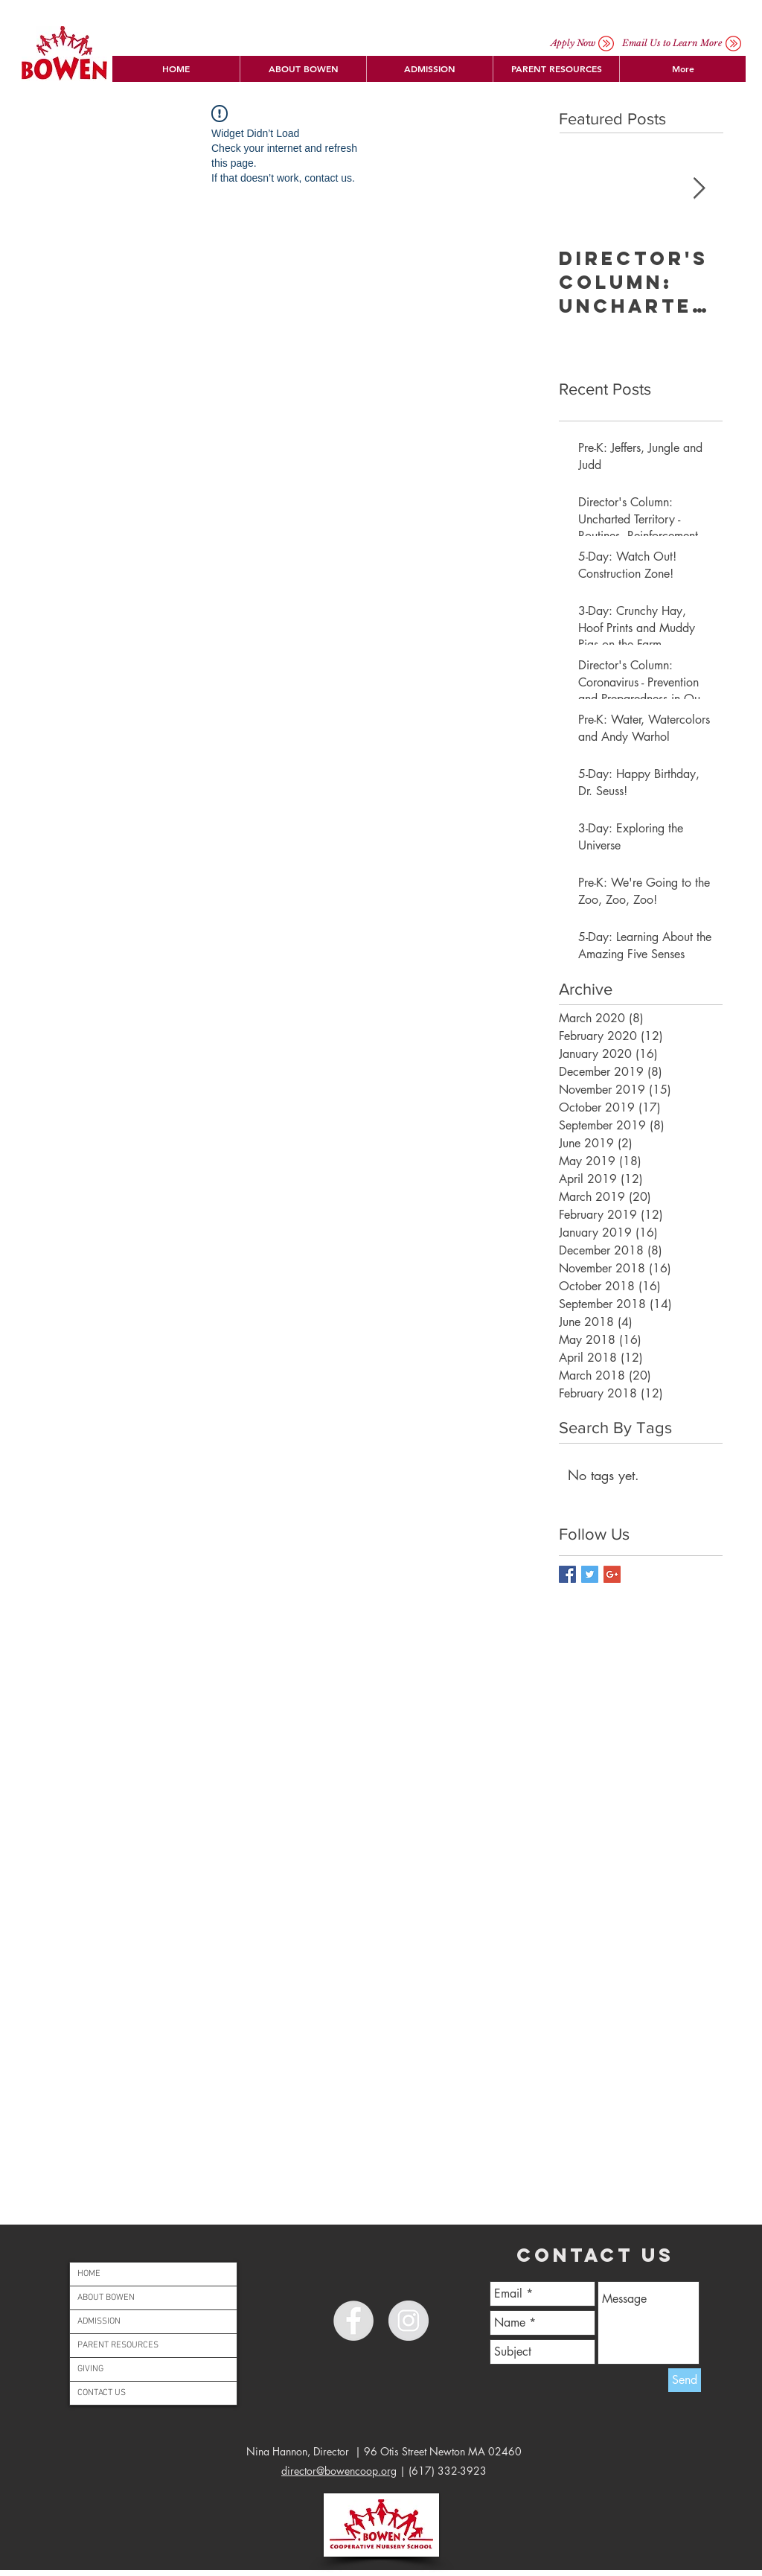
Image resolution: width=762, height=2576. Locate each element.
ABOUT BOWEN (106, 2297)
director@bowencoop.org (339, 2471)
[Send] (684, 2380)
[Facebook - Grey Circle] (353, 2321)
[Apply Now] (573, 43)
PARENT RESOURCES (118, 2345)
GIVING (90, 2369)
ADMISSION (99, 2321)
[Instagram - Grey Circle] (408, 2321)
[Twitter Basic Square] (589, 1574)
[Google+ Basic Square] (612, 1574)
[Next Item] (698, 188)
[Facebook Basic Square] (567, 1574)
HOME (88, 2274)
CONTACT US (101, 2393)
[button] (303, 69)
